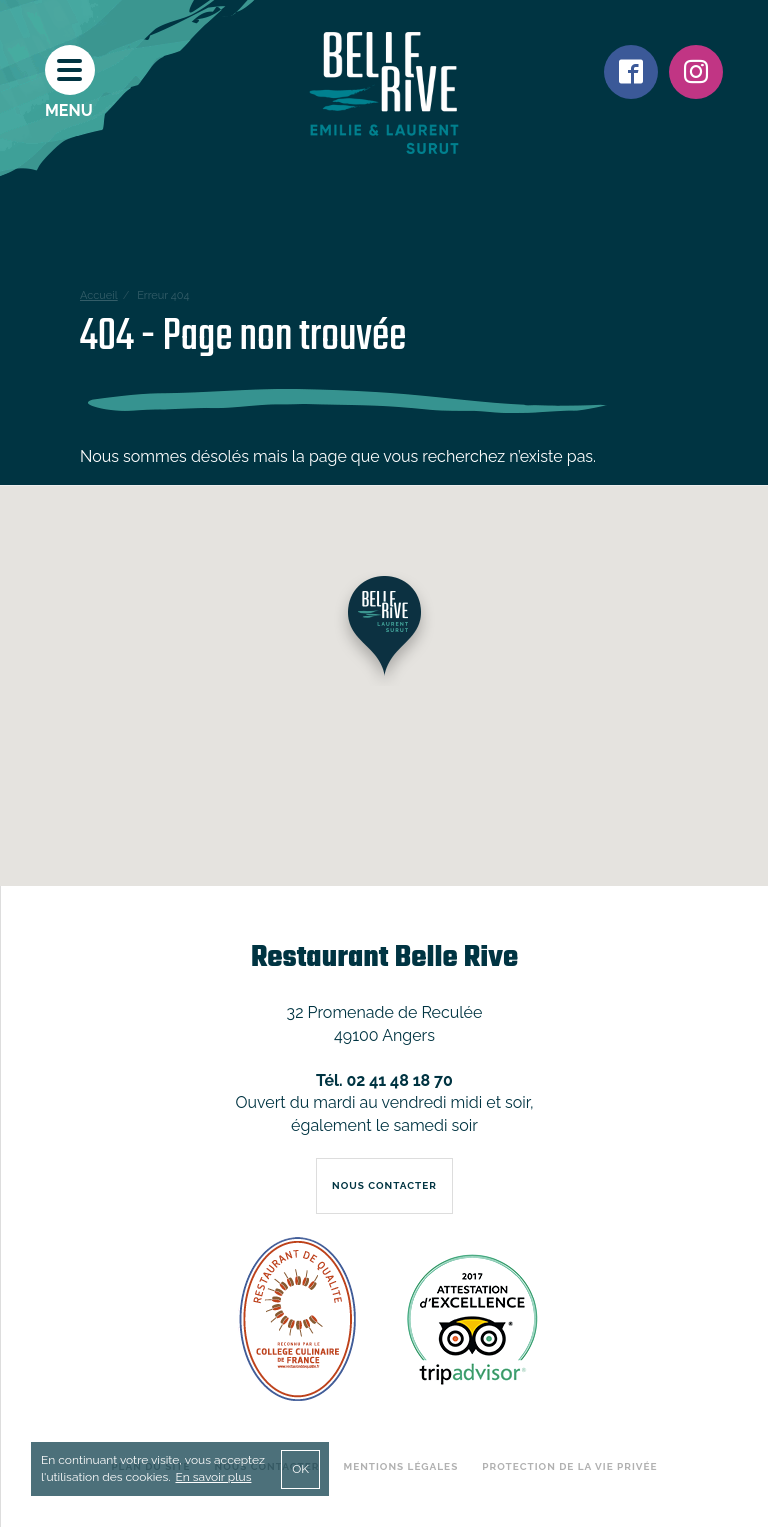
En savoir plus (213, 1477)
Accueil (99, 295)
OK (300, 1469)
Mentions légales (401, 1466)
